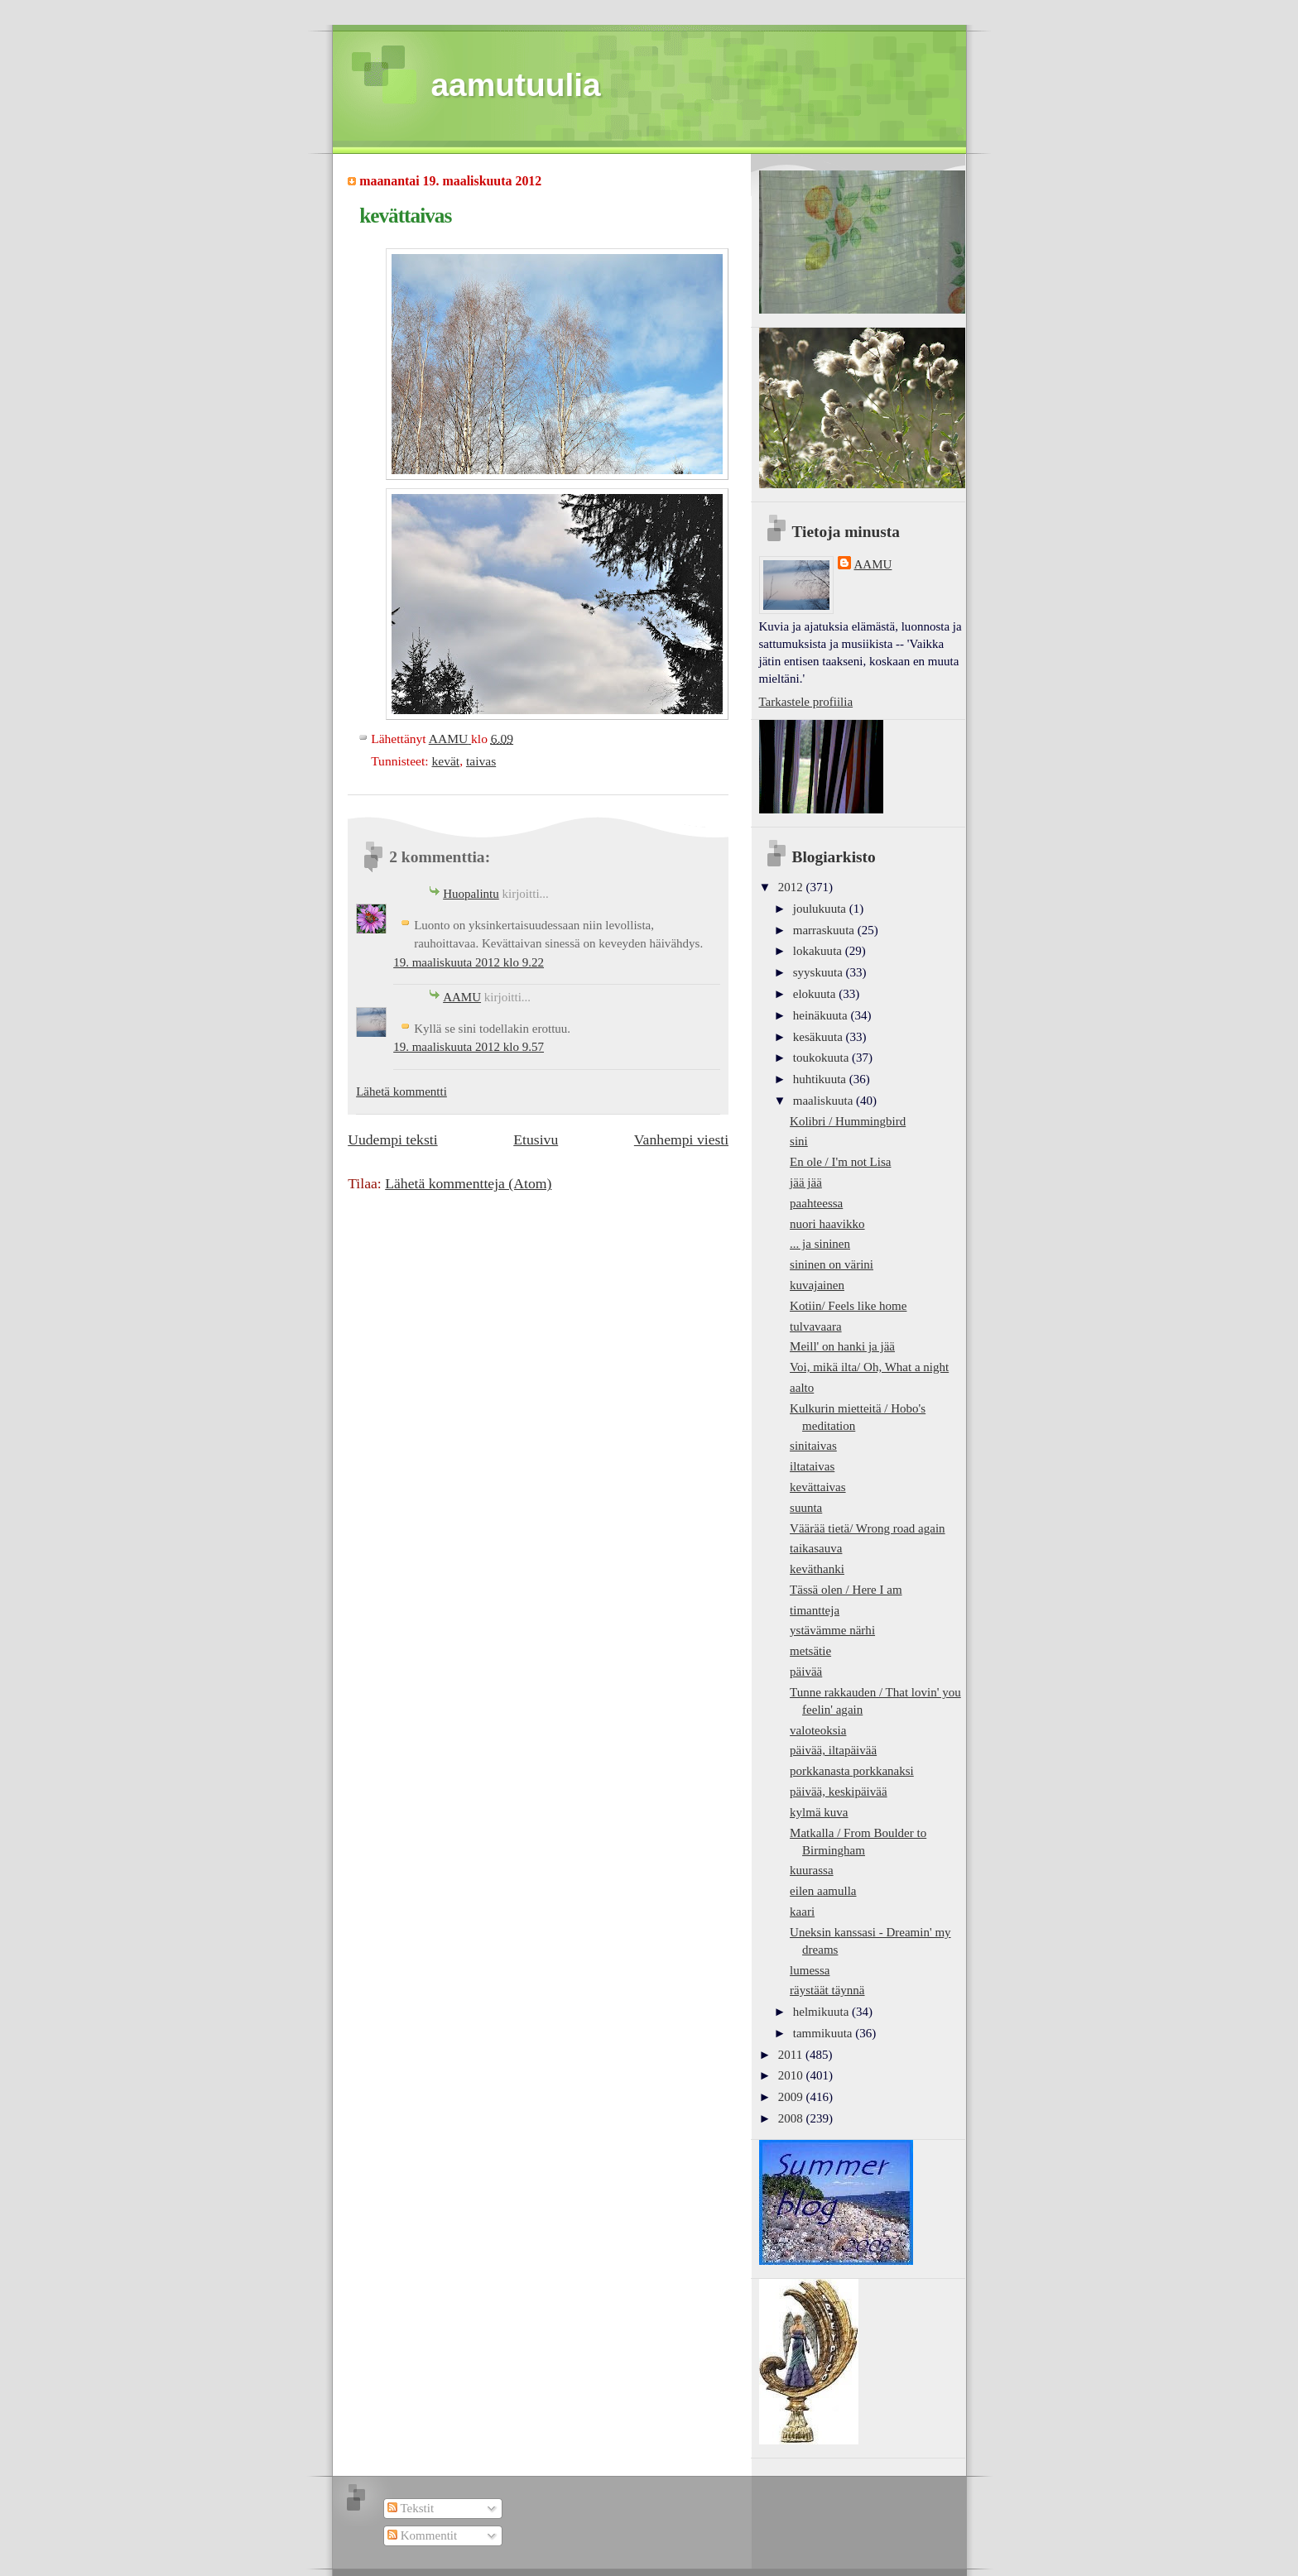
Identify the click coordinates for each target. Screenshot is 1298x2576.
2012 (792, 887)
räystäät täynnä (827, 1990)
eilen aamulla (823, 1890)
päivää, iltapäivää (833, 1750)
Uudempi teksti (392, 1139)
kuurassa (812, 1870)
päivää (806, 1671)
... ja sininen (820, 1243)
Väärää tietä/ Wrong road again (867, 1528)
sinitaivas (813, 1445)
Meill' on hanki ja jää (842, 1346)
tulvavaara (816, 1326)
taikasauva (816, 1548)
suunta (806, 1507)
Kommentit (422, 2535)
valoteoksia (818, 1730)
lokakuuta (819, 950)
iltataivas (812, 1466)
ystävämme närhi (832, 1630)
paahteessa (816, 1203)
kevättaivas (818, 1487)
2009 (792, 2096)
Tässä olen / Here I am (846, 1589)
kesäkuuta (819, 1036)
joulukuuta (821, 908)
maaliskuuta (824, 1100)
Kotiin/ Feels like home (848, 1305)
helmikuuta (822, 2011)
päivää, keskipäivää (838, 1791)
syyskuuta (819, 972)
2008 (792, 2118)
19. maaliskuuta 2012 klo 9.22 (468, 962)
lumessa (809, 1970)
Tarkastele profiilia (806, 701)
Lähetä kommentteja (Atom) (468, 1183)
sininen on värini (831, 1264)
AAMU (462, 997)
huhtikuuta (821, 1079)
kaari (802, 1911)
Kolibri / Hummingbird (848, 1121)
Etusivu (535, 1139)
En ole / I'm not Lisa (840, 1161)
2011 (791, 2054)
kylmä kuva (819, 1812)
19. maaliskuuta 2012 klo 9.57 (468, 1046)
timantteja (814, 1610)
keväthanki (817, 1569)
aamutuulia (516, 85)
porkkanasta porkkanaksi (852, 1770)
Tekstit (410, 2508)
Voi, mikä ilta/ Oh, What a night (869, 1367)
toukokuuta (822, 1057)
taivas (481, 761)
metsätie (810, 1650)
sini (799, 1141)
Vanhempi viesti (681, 1139)
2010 (792, 2075)
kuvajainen (817, 1285)
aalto (802, 1387)
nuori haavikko (827, 1223)
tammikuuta (824, 2033)
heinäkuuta (822, 1015)
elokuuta (816, 993)
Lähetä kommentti (401, 1091)
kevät (445, 761)
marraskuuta (825, 930)
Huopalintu (471, 893)
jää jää (806, 1182)
